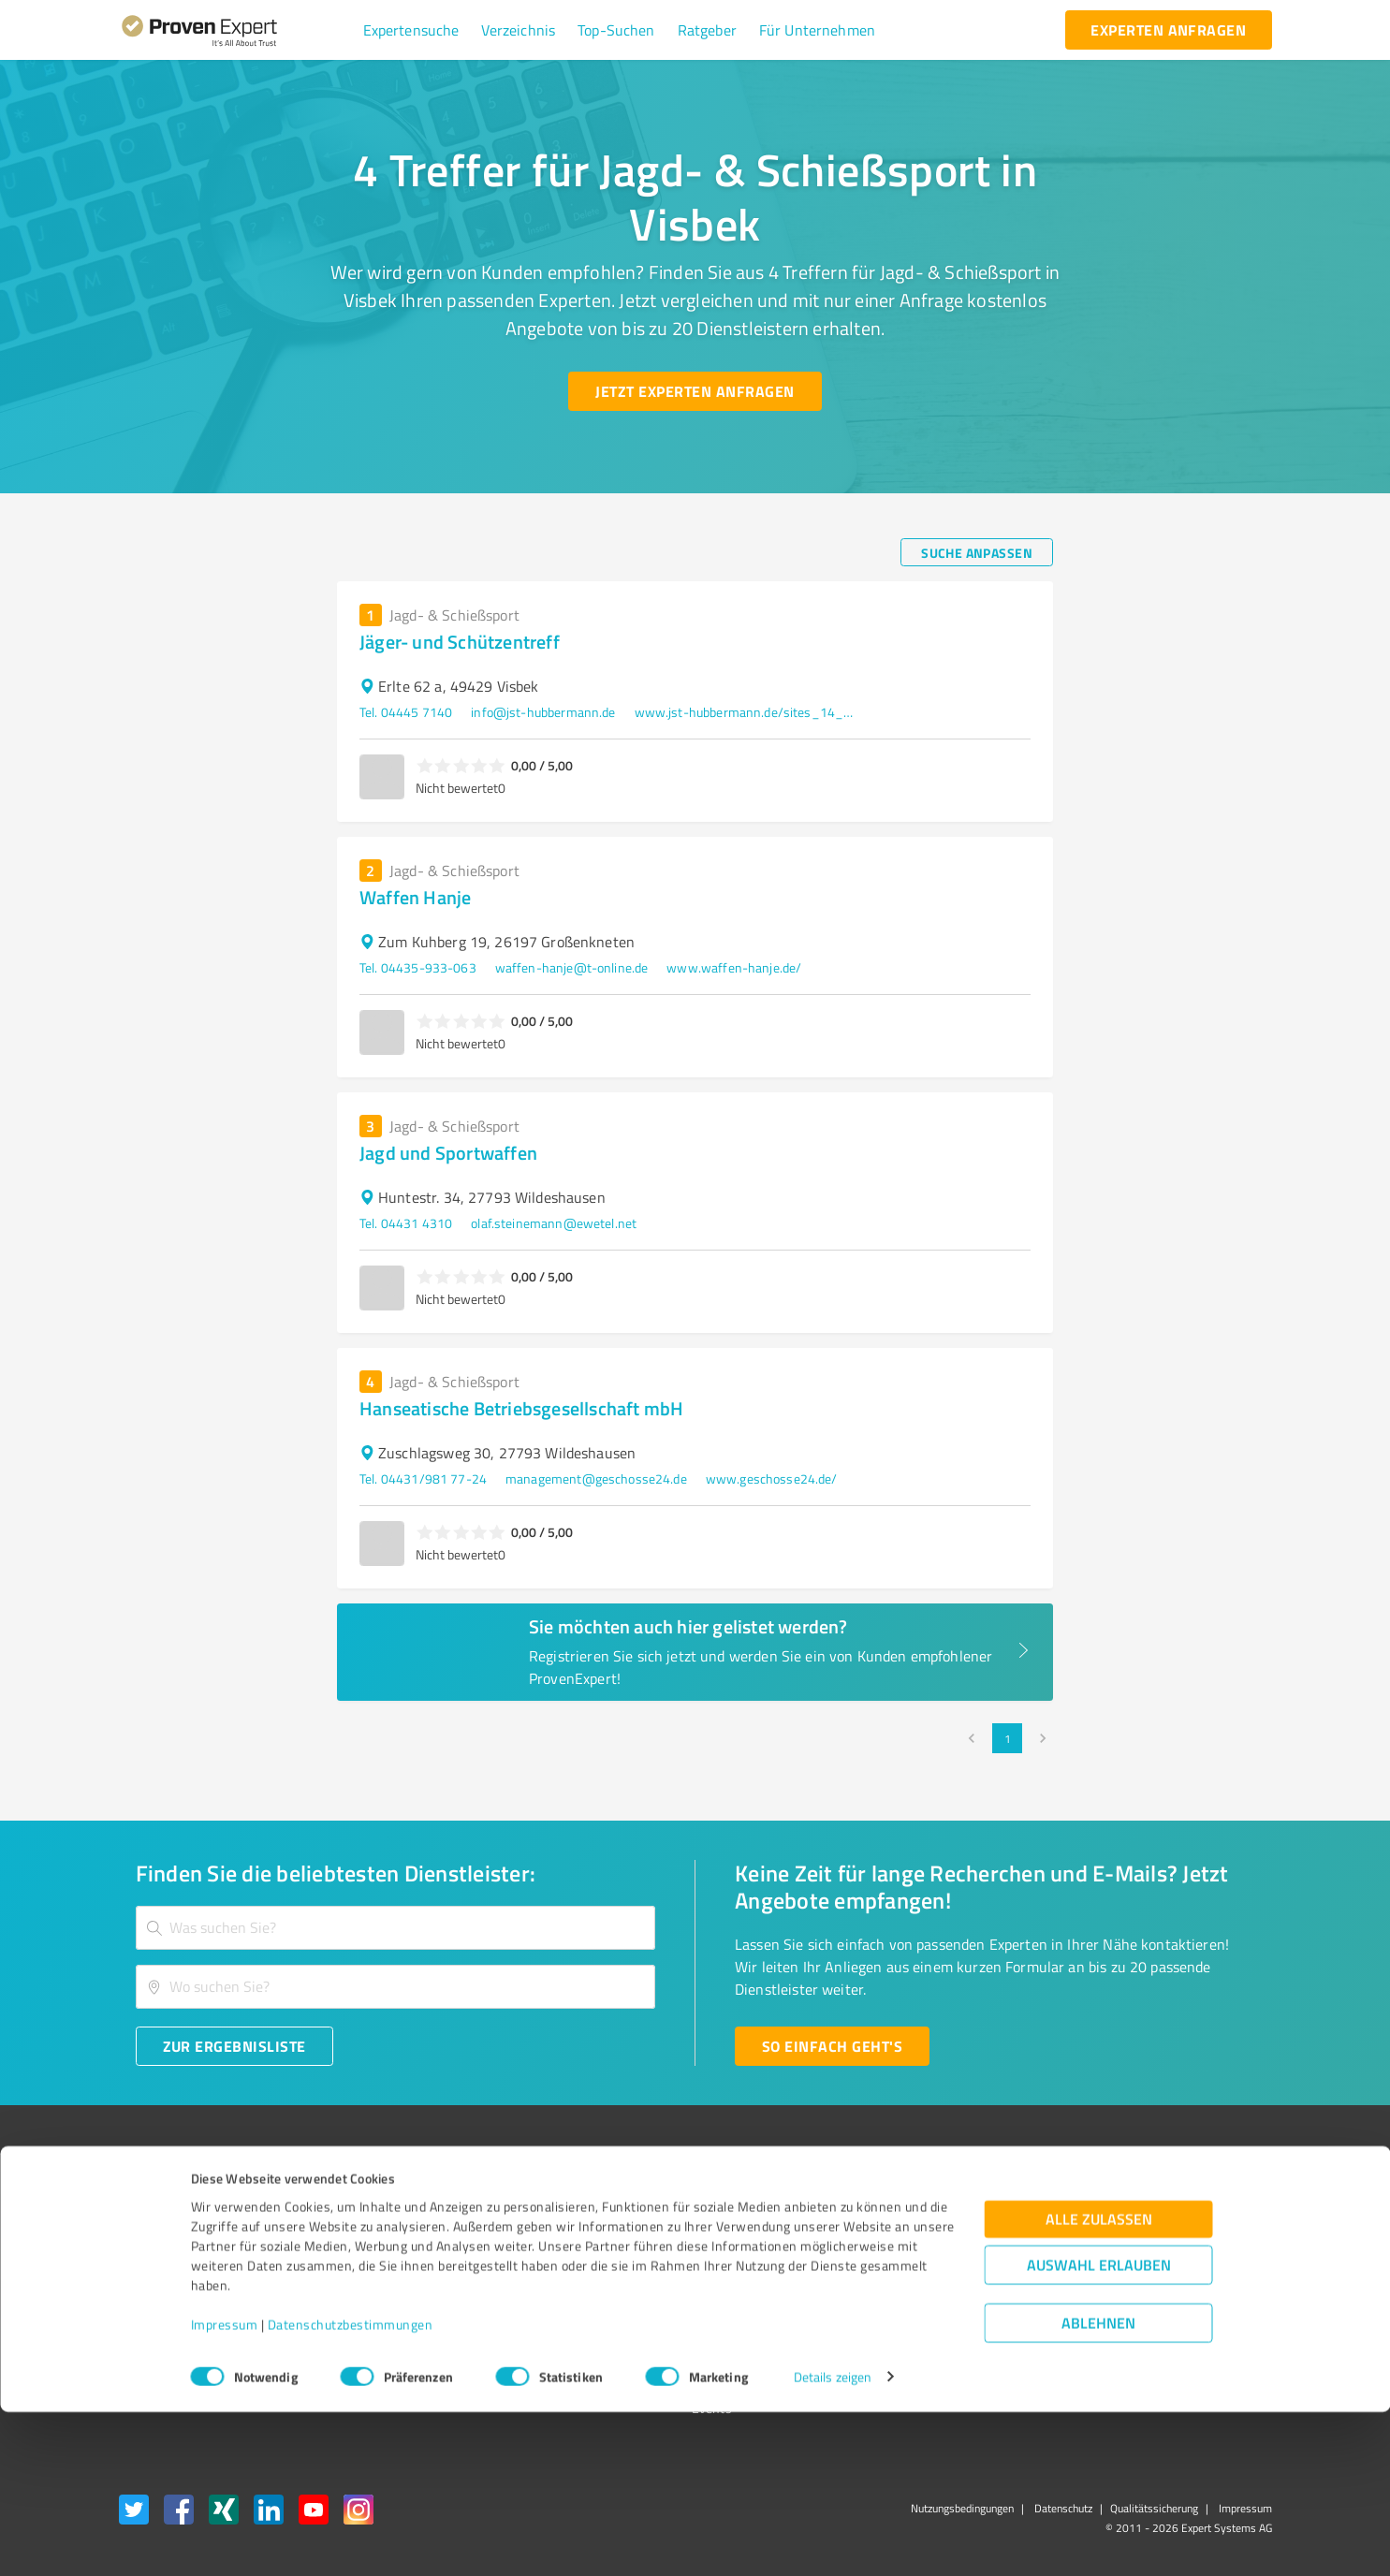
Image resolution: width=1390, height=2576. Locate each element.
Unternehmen (401, 2242)
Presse (901, 2208)
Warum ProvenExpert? (424, 2208)
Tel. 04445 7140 (405, 712)
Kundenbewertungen (681, 2308)
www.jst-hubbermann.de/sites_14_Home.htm (747, 712)
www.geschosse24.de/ (772, 1478)
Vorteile (140, 2275)
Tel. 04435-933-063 (417, 967)
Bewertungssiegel (170, 2208)
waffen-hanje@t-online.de (572, 967)
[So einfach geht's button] (832, 2046)
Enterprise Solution (173, 2308)
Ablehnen (1098, 2486)
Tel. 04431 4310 (405, 1223)
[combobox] (396, 1928)
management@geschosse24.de (596, 1478)
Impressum (224, 2488)
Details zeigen (832, 2541)
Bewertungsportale (676, 2275)
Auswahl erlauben (1099, 2428)
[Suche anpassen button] (976, 552)
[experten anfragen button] (1168, 30)
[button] (411, 30)
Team (376, 2275)
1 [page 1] (1007, 1738)
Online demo (917, 2275)
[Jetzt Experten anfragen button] (694, 391)
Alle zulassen (1099, 2382)
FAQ (633, 2242)
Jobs (373, 2308)
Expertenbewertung (938, 2308)
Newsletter (913, 2242)
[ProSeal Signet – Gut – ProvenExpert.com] (1201, 2243)
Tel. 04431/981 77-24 (423, 1478)
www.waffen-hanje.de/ (733, 967)
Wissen (643, 2208)
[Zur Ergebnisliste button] (234, 2046)
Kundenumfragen (168, 2242)
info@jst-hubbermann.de (543, 712)
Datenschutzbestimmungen (350, 2488)
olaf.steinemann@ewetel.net (553, 1223)
